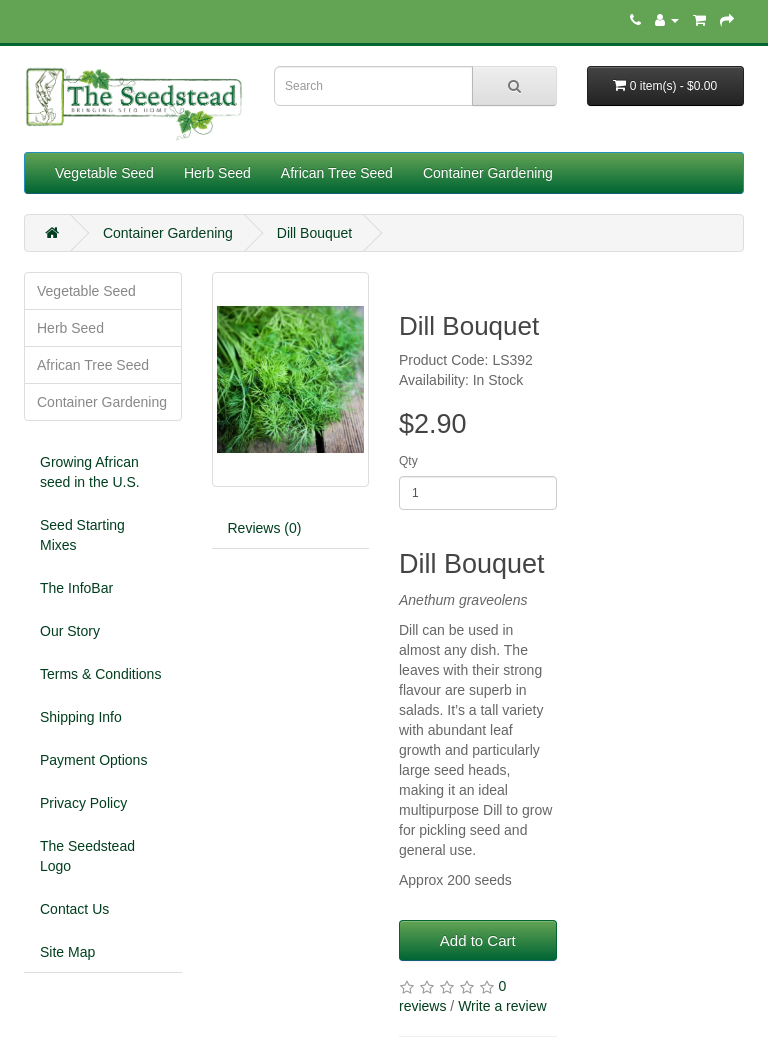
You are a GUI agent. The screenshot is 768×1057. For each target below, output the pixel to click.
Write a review (502, 1006)
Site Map (67, 952)
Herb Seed (217, 173)
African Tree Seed (337, 173)
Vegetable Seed (104, 173)
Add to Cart (478, 940)
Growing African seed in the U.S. (90, 472)
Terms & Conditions (100, 674)
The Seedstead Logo (87, 856)
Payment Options (93, 760)
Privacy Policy (83, 803)
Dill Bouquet (315, 233)
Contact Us (74, 909)
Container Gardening (488, 173)
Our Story (70, 631)
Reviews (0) (265, 528)
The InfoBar (76, 588)
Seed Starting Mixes (82, 535)
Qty (408, 461)
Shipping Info (81, 717)
